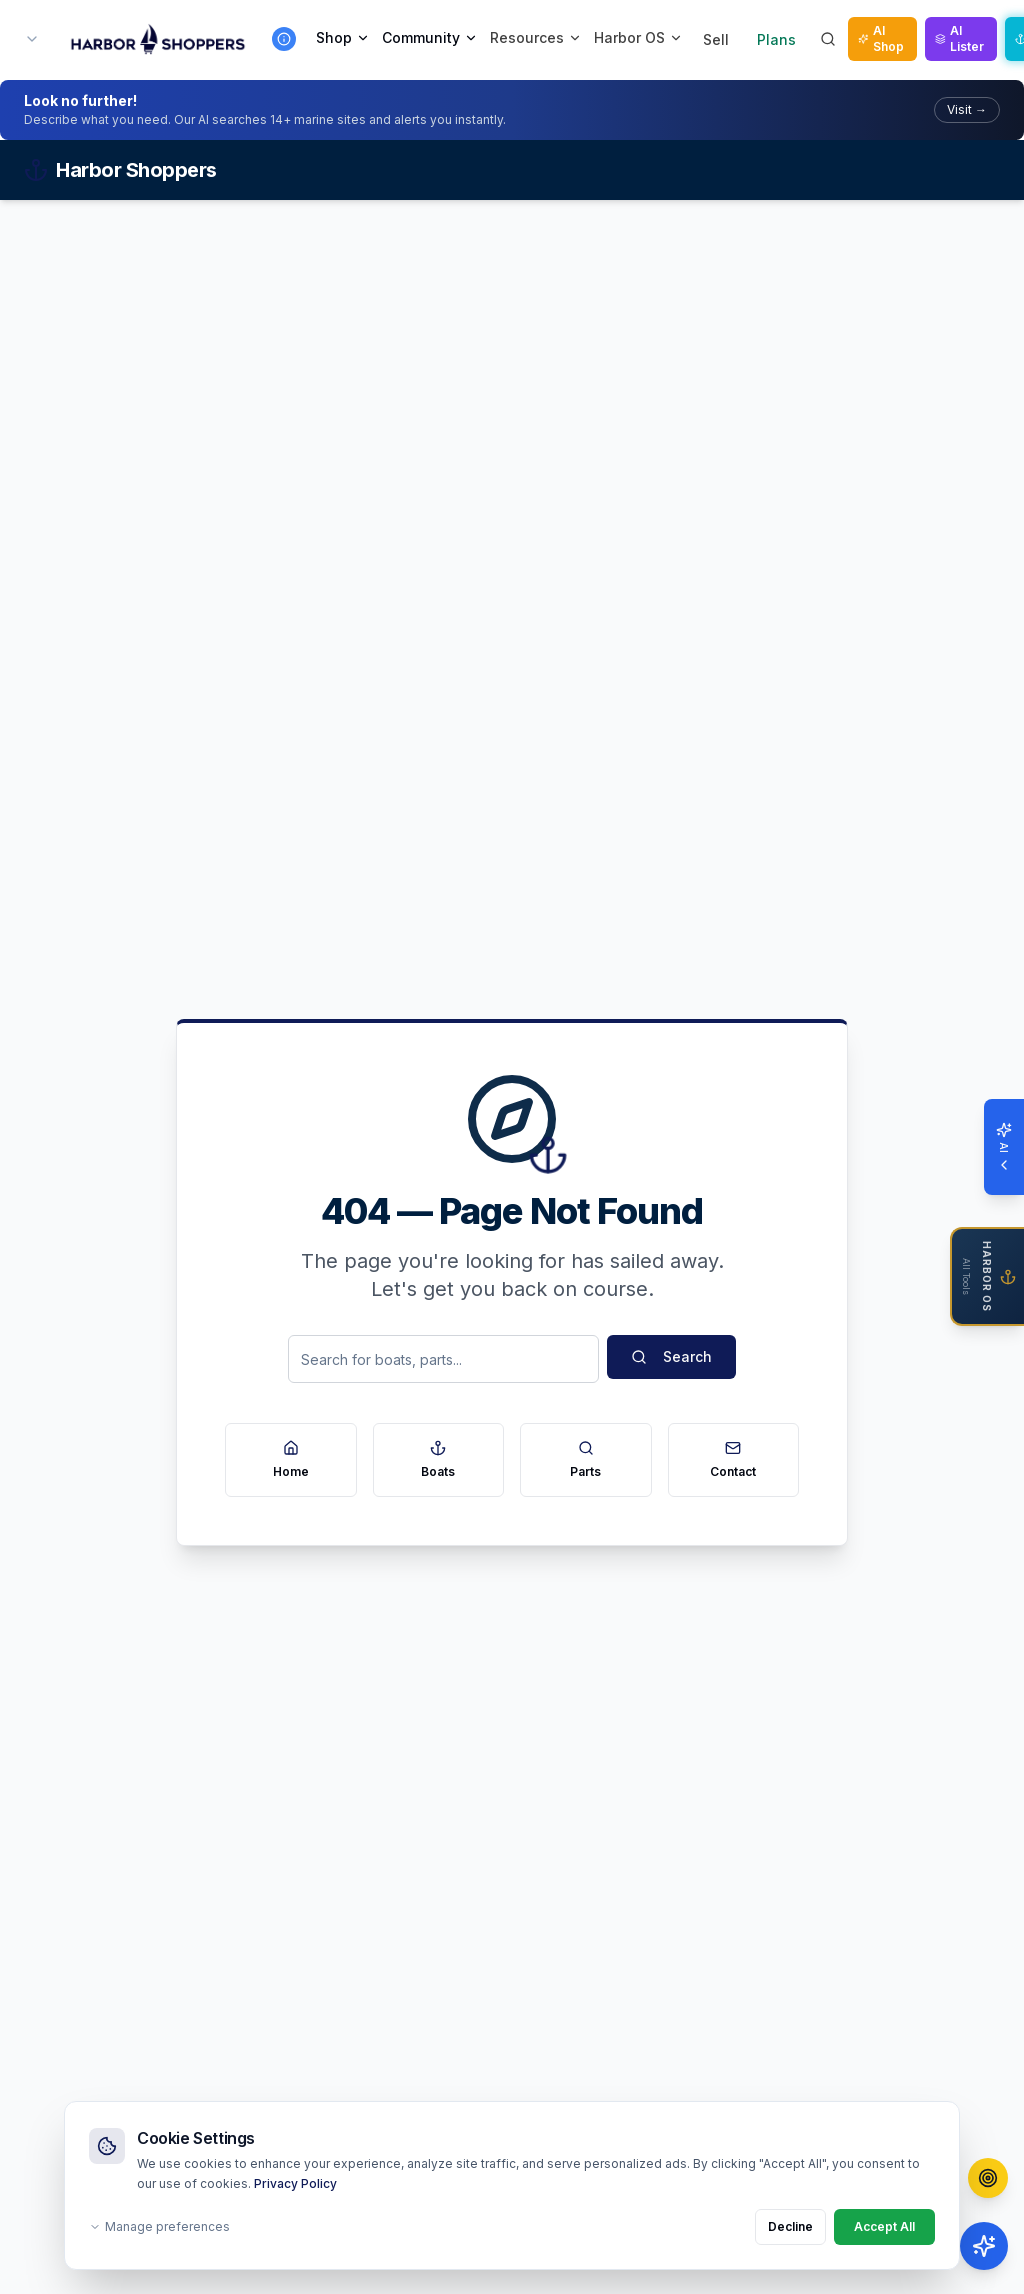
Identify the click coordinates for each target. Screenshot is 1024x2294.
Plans (776, 39)
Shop (343, 37)
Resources (536, 37)
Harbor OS (638, 37)
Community (430, 37)
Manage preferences (159, 2226)
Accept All (884, 2226)
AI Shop (881, 38)
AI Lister (959, 38)
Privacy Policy (295, 2183)
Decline (790, 2226)
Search (671, 1356)
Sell (716, 39)
